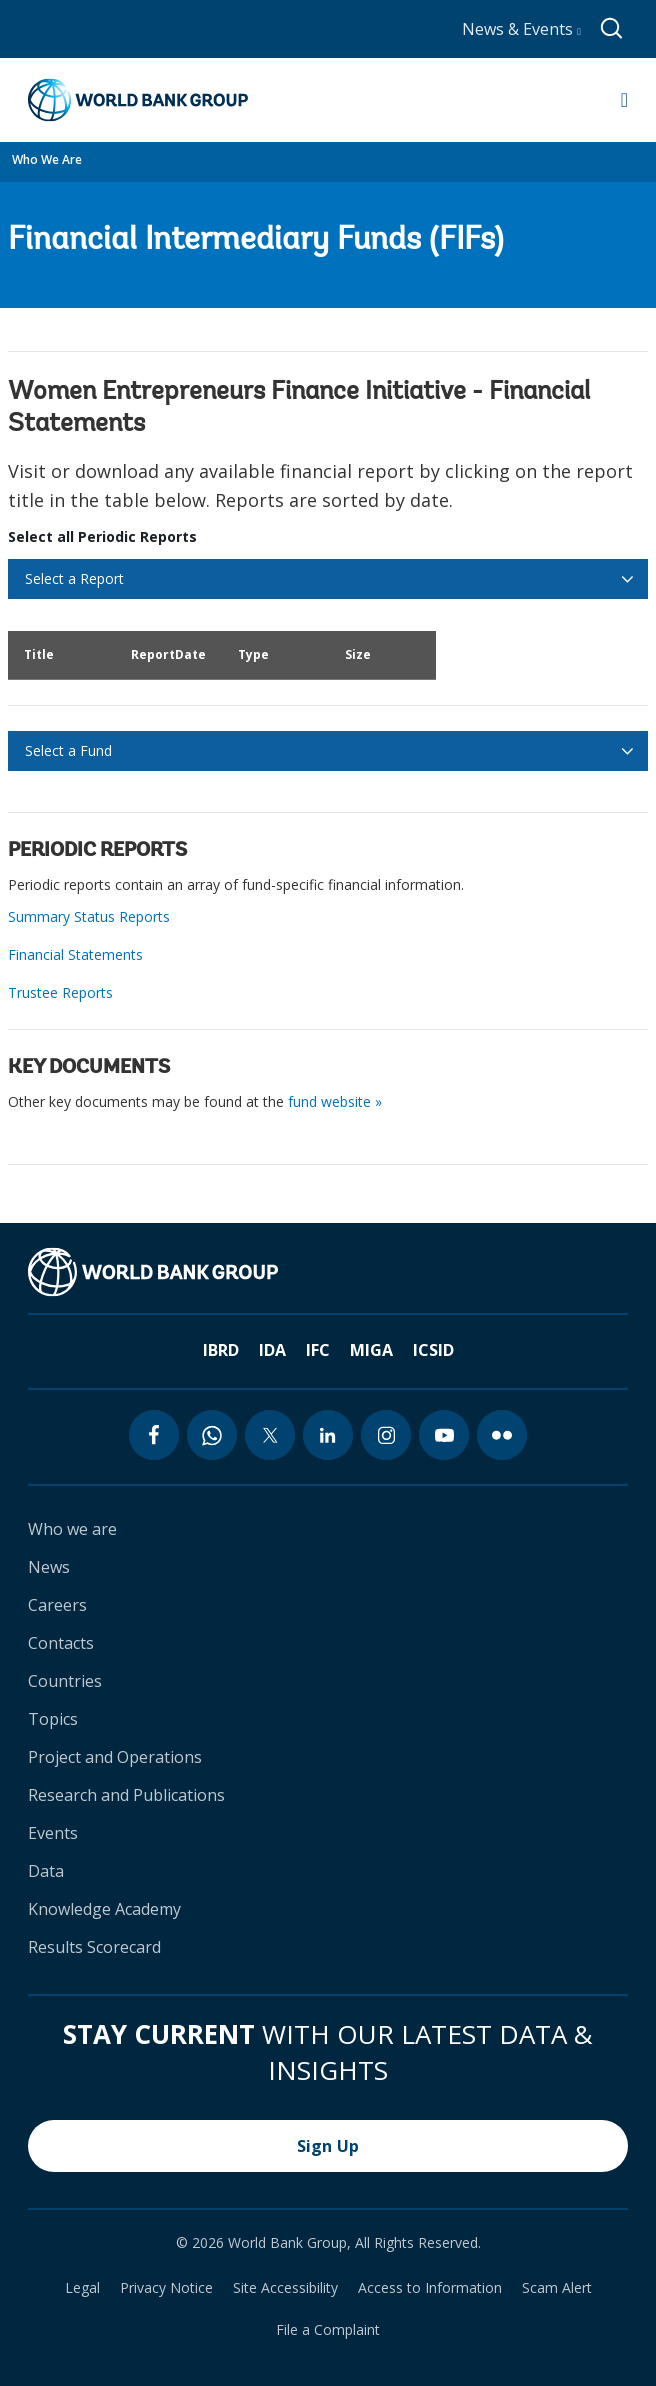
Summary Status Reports (89, 916)
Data (46, 1871)
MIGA (371, 1350)
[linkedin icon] (328, 1435)
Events (53, 1833)
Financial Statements (75, 954)
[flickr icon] (502, 1435)
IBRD (221, 1350)
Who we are (72, 1529)
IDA (272, 1350)
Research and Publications (126, 1795)
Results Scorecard (94, 1947)
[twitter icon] (270, 1435)
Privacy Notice (166, 2288)
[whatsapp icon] (212, 1435)
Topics (53, 1719)
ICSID (433, 1350)
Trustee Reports (60, 992)
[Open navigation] (624, 100)
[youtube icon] (444, 1435)
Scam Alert (557, 2288)
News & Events (521, 29)
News (49, 1567)
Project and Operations (115, 1757)
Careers (57, 1605)
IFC (318, 1350)
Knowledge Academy (104, 1909)
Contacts (61, 1643)
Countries (65, 1681)
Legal (82, 2288)
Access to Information (430, 2288)
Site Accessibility (285, 2288)
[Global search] (612, 29)
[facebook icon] (154, 1435)
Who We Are (47, 159)
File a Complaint (328, 2330)
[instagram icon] (386, 1435)
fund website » (335, 1101)
